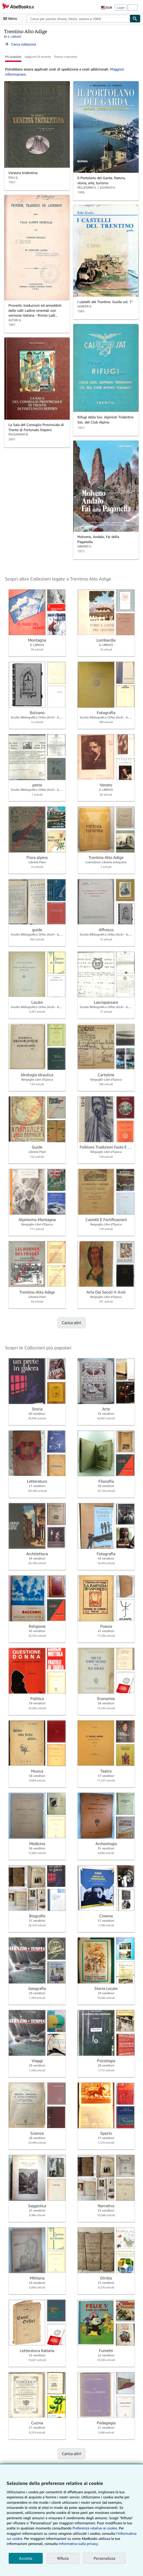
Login (121, 7)
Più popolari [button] (13, 57)
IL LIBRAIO (14, 36)
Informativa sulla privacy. (78, 2543)
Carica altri (71, 1322)
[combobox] (78, 18)
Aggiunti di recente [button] (38, 57)
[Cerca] (135, 18)
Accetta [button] (25, 2558)
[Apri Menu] (11, 18)
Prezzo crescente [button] (65, 57)
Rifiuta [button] (63, 2558)
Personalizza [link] (104, 2558)
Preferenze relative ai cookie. (95, 2528)
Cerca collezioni (20, 44)
